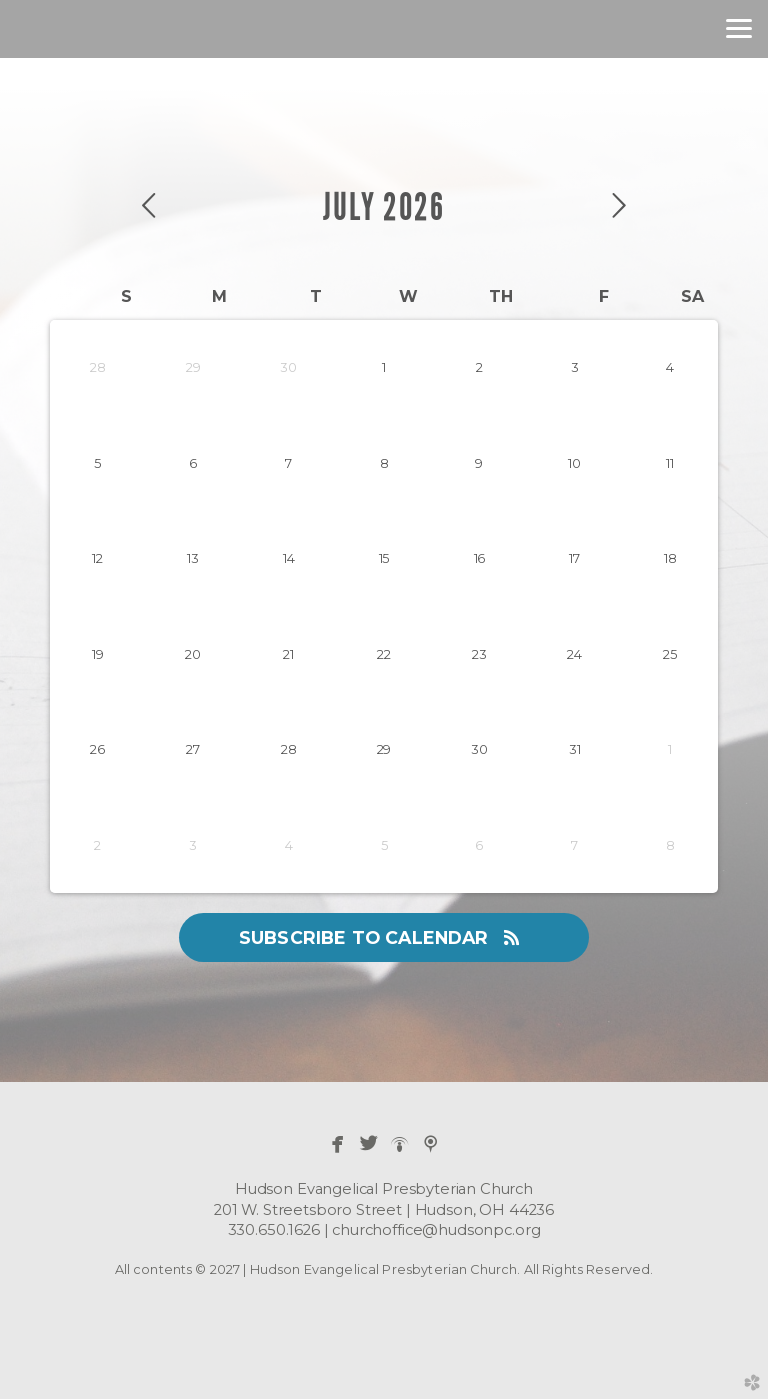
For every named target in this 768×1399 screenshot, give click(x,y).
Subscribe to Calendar (384, 937)
